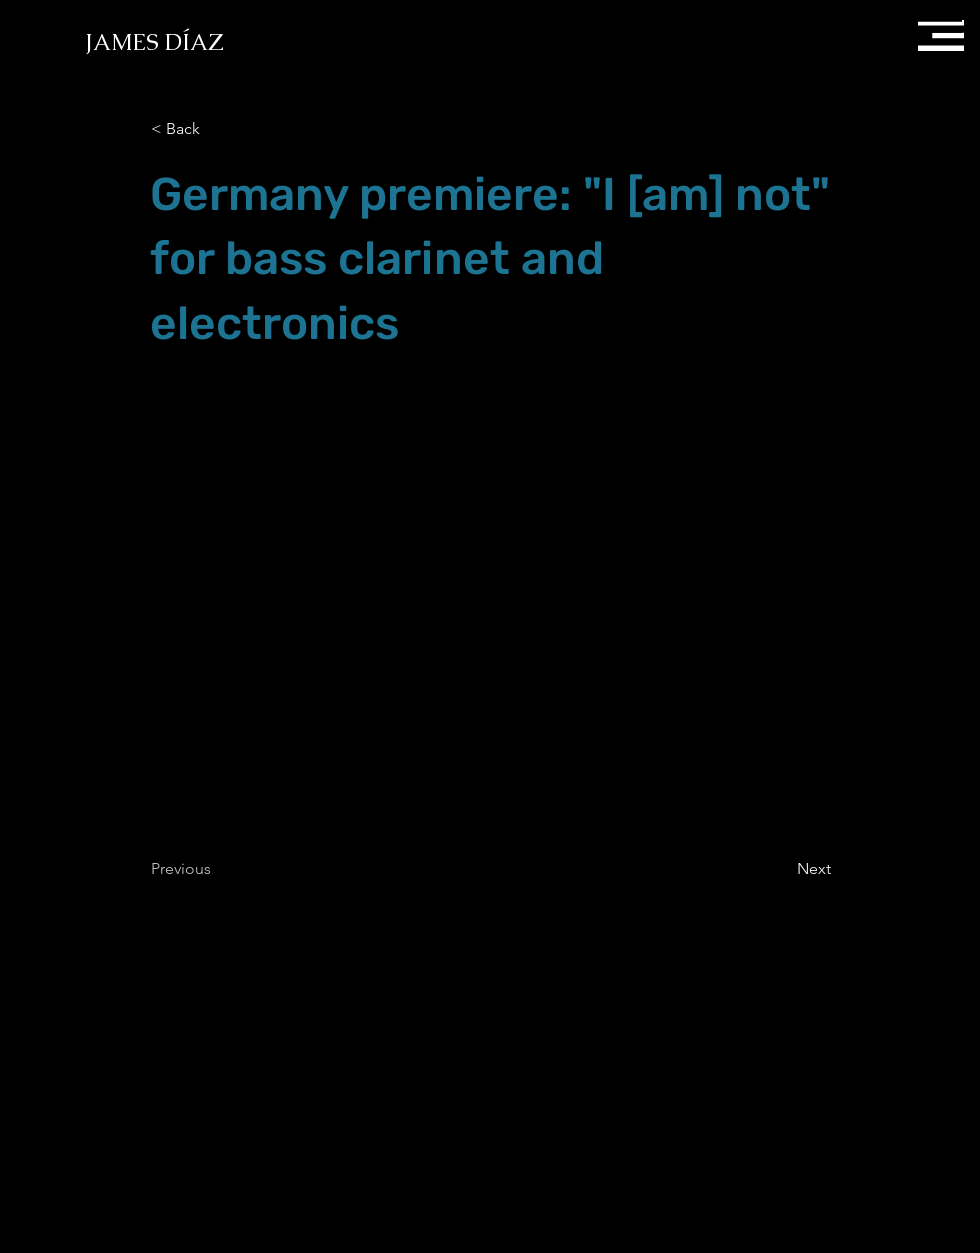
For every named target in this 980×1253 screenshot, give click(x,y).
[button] (939, 30)
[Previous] (217, 869)
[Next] (781, 869)
